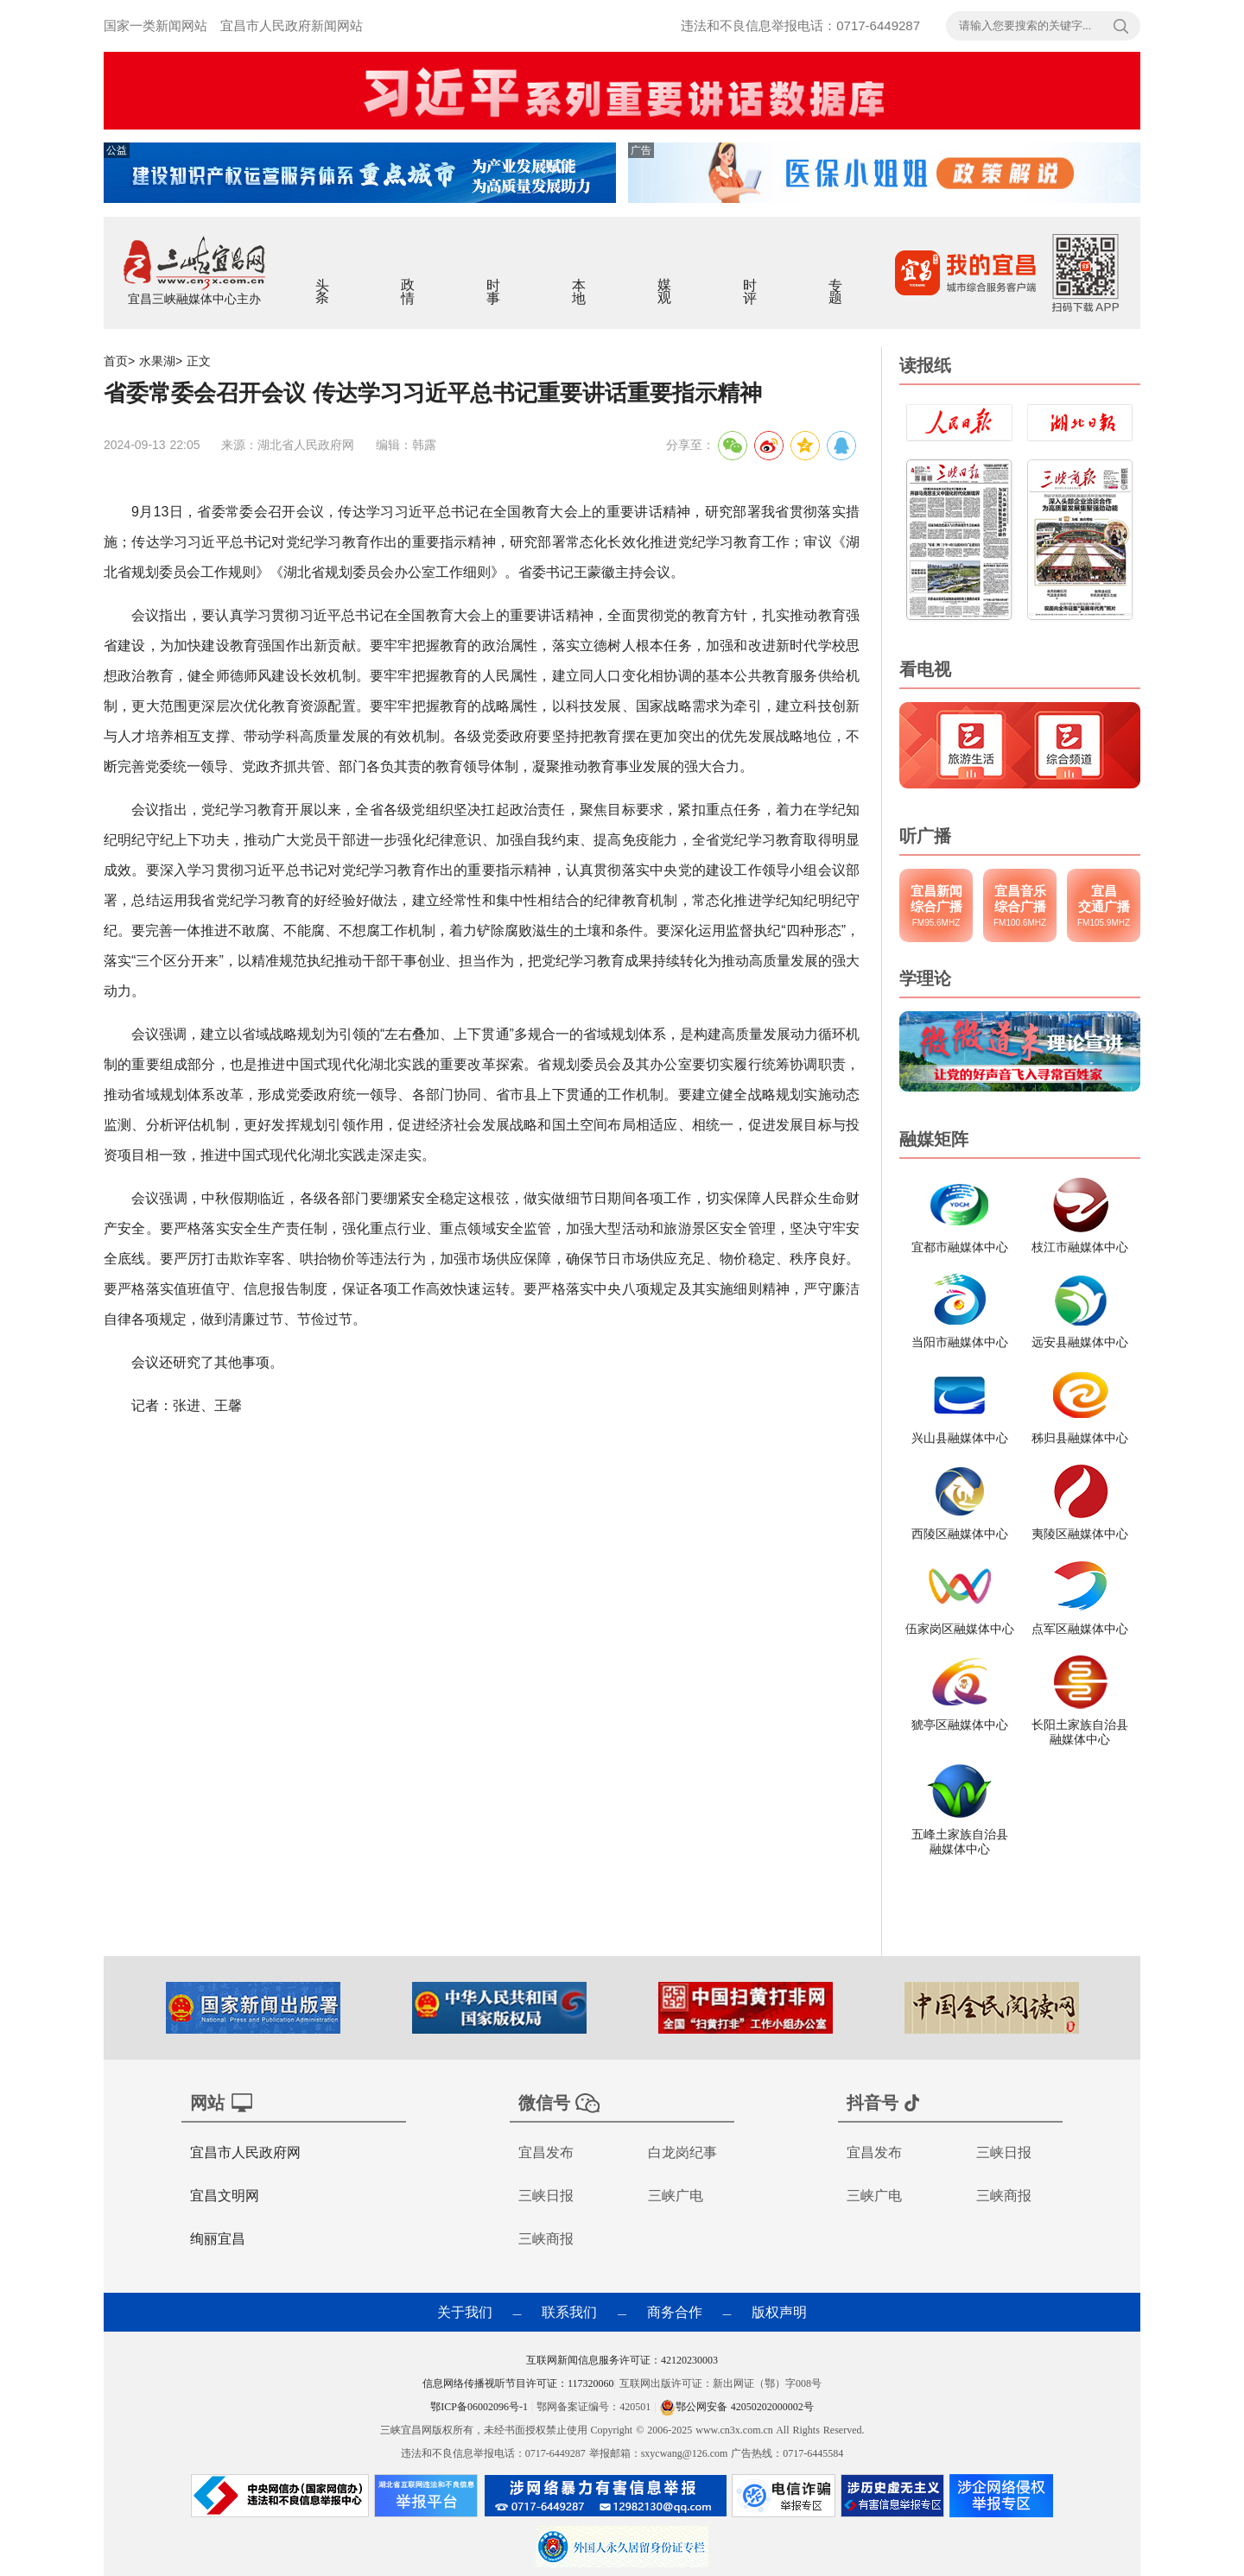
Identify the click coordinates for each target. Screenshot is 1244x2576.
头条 (322, 280)
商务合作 (674, 2312)
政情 (408, 280)
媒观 (664, 280)
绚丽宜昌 (217, 2238)
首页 (116, 361)
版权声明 (779, 2312)
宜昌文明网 (224, 2195)
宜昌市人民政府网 (245, 2152)
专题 (835, 280)
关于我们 (464, 2312)
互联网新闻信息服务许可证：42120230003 (622, 2360)
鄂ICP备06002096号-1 (480, 2407)
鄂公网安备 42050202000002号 (737, 2407)
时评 (750, 280)
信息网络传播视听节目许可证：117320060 (518, 2383)
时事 (493, 280)
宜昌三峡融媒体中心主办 (194, 299)
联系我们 (569, 2312)
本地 (579, 280)
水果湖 (157, 361)
